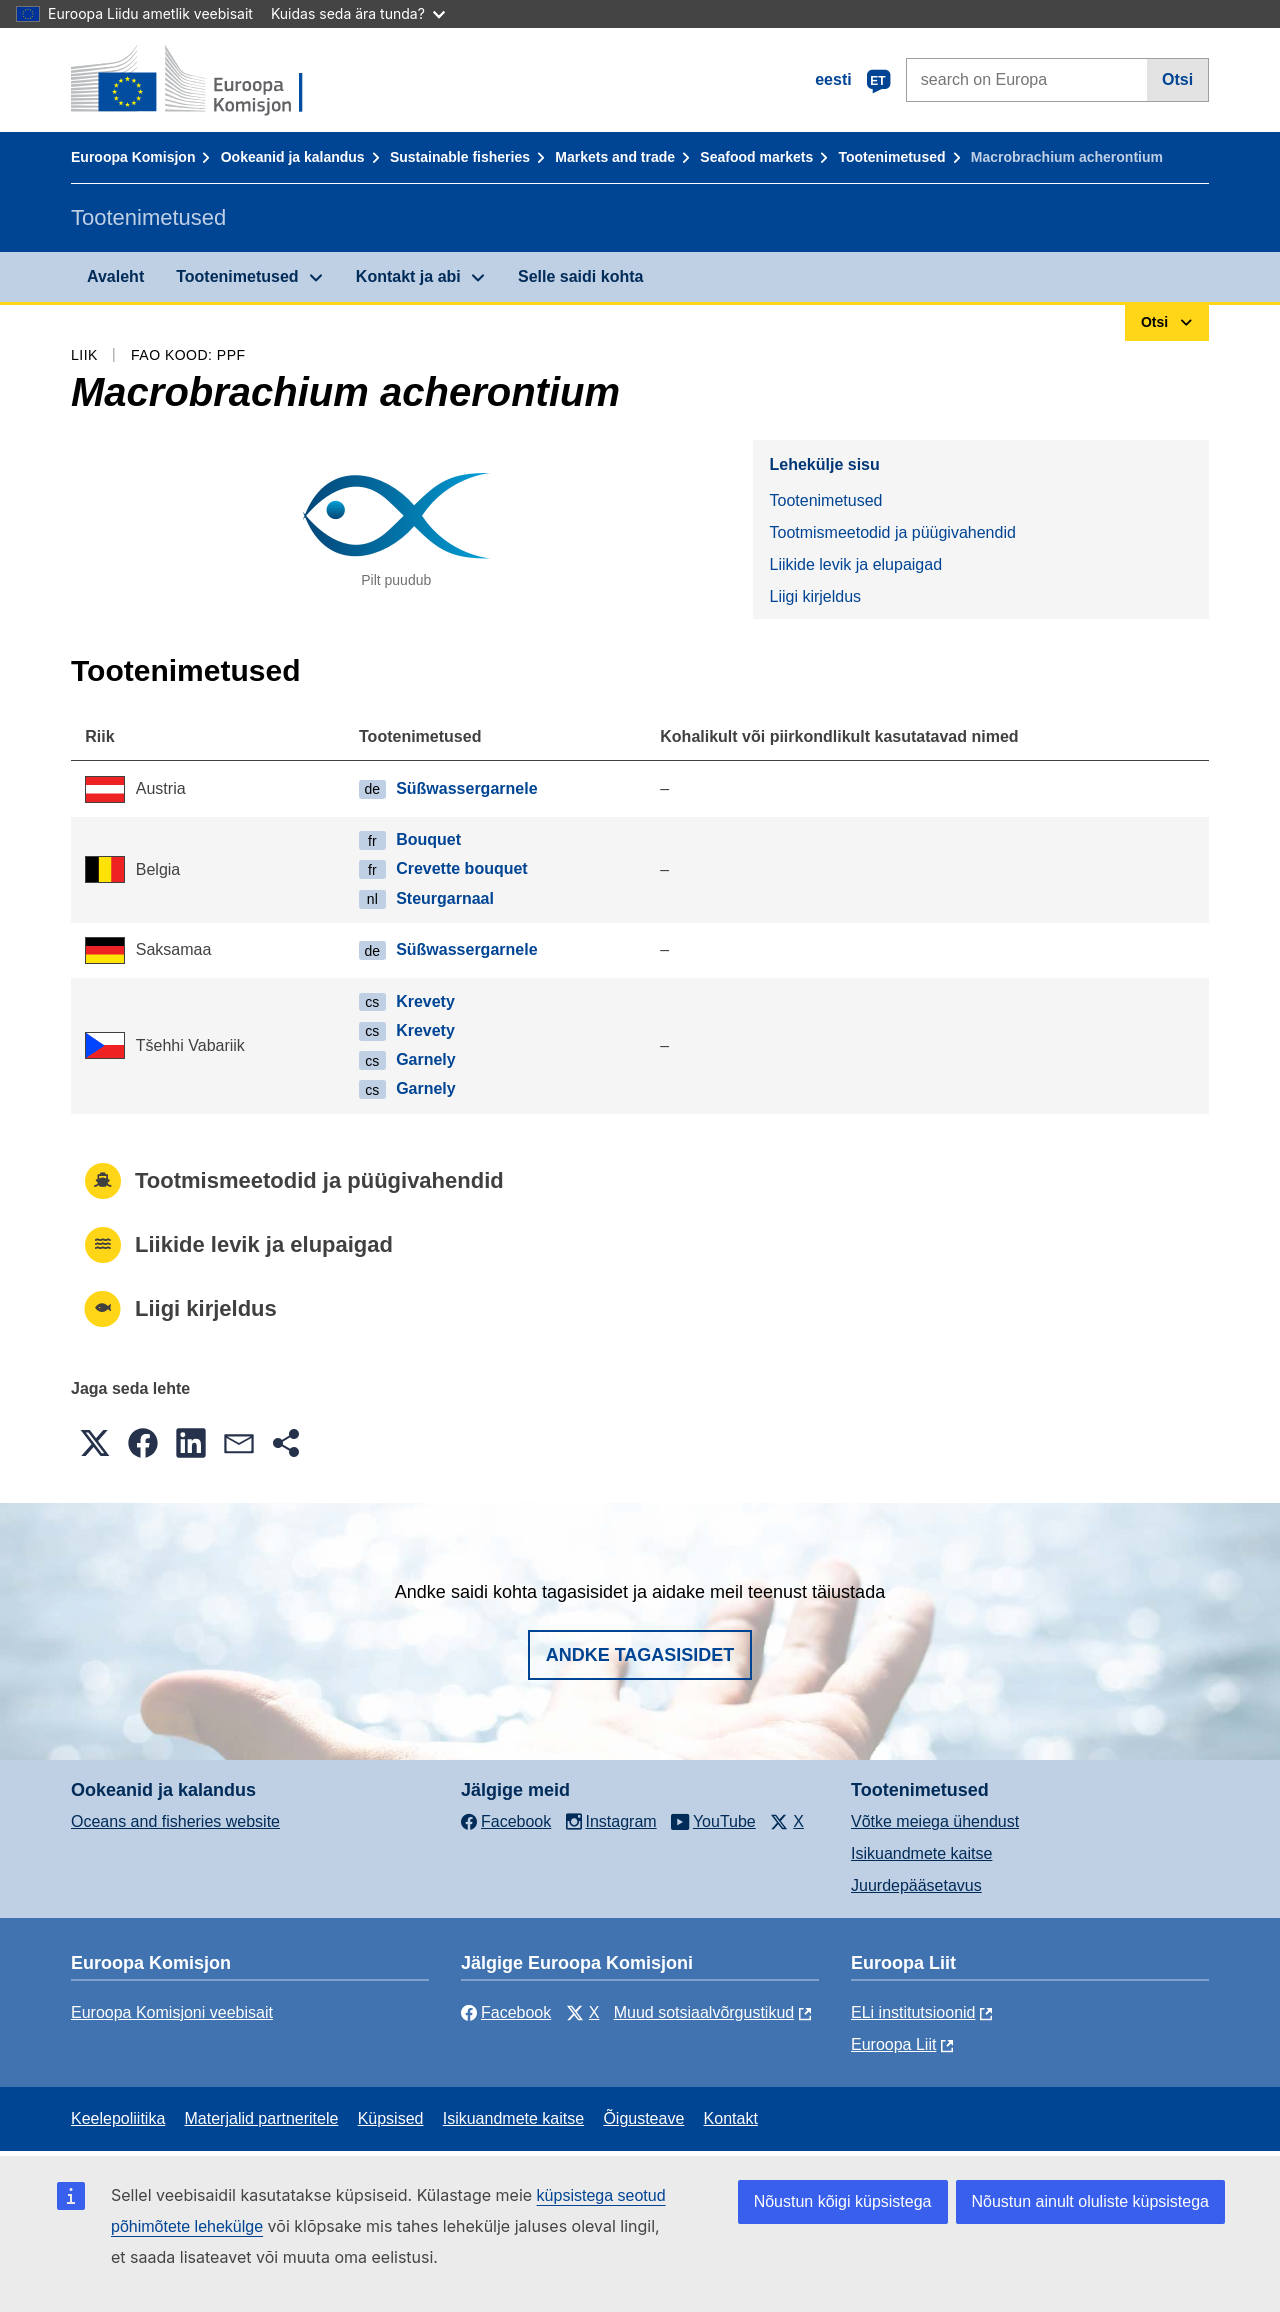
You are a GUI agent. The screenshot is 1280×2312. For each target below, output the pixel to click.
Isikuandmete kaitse (921, 1853)
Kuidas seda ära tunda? (358, 13)
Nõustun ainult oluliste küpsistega (1090, 2201)
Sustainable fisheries (460, 157)
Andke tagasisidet (640, 1655)
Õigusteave (643, 2118)
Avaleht (115, 276)
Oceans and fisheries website (175, 1821)
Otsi (1177, 79)
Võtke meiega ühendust (935, 1821)
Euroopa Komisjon (133, 157)
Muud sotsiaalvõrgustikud (704, 2012)
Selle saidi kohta (580, 276)
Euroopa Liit (893, 2044)
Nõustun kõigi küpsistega (843, 2201)
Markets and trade (615, 157)
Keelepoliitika (118, 2118)
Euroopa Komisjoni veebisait (172, 2012)
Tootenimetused (891, 157)
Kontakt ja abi (408, 276)
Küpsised (391, 2118)
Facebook (506, 2012)
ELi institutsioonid (913, 2012)
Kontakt (731, 2118)
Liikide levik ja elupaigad (855, 564)
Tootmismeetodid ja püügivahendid (892, 532)
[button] (95, 1443)
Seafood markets (756, 157)
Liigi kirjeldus (815, 596)
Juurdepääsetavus (916, 1885)
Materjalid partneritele (262, 2118)
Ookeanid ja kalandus (293, 157)
